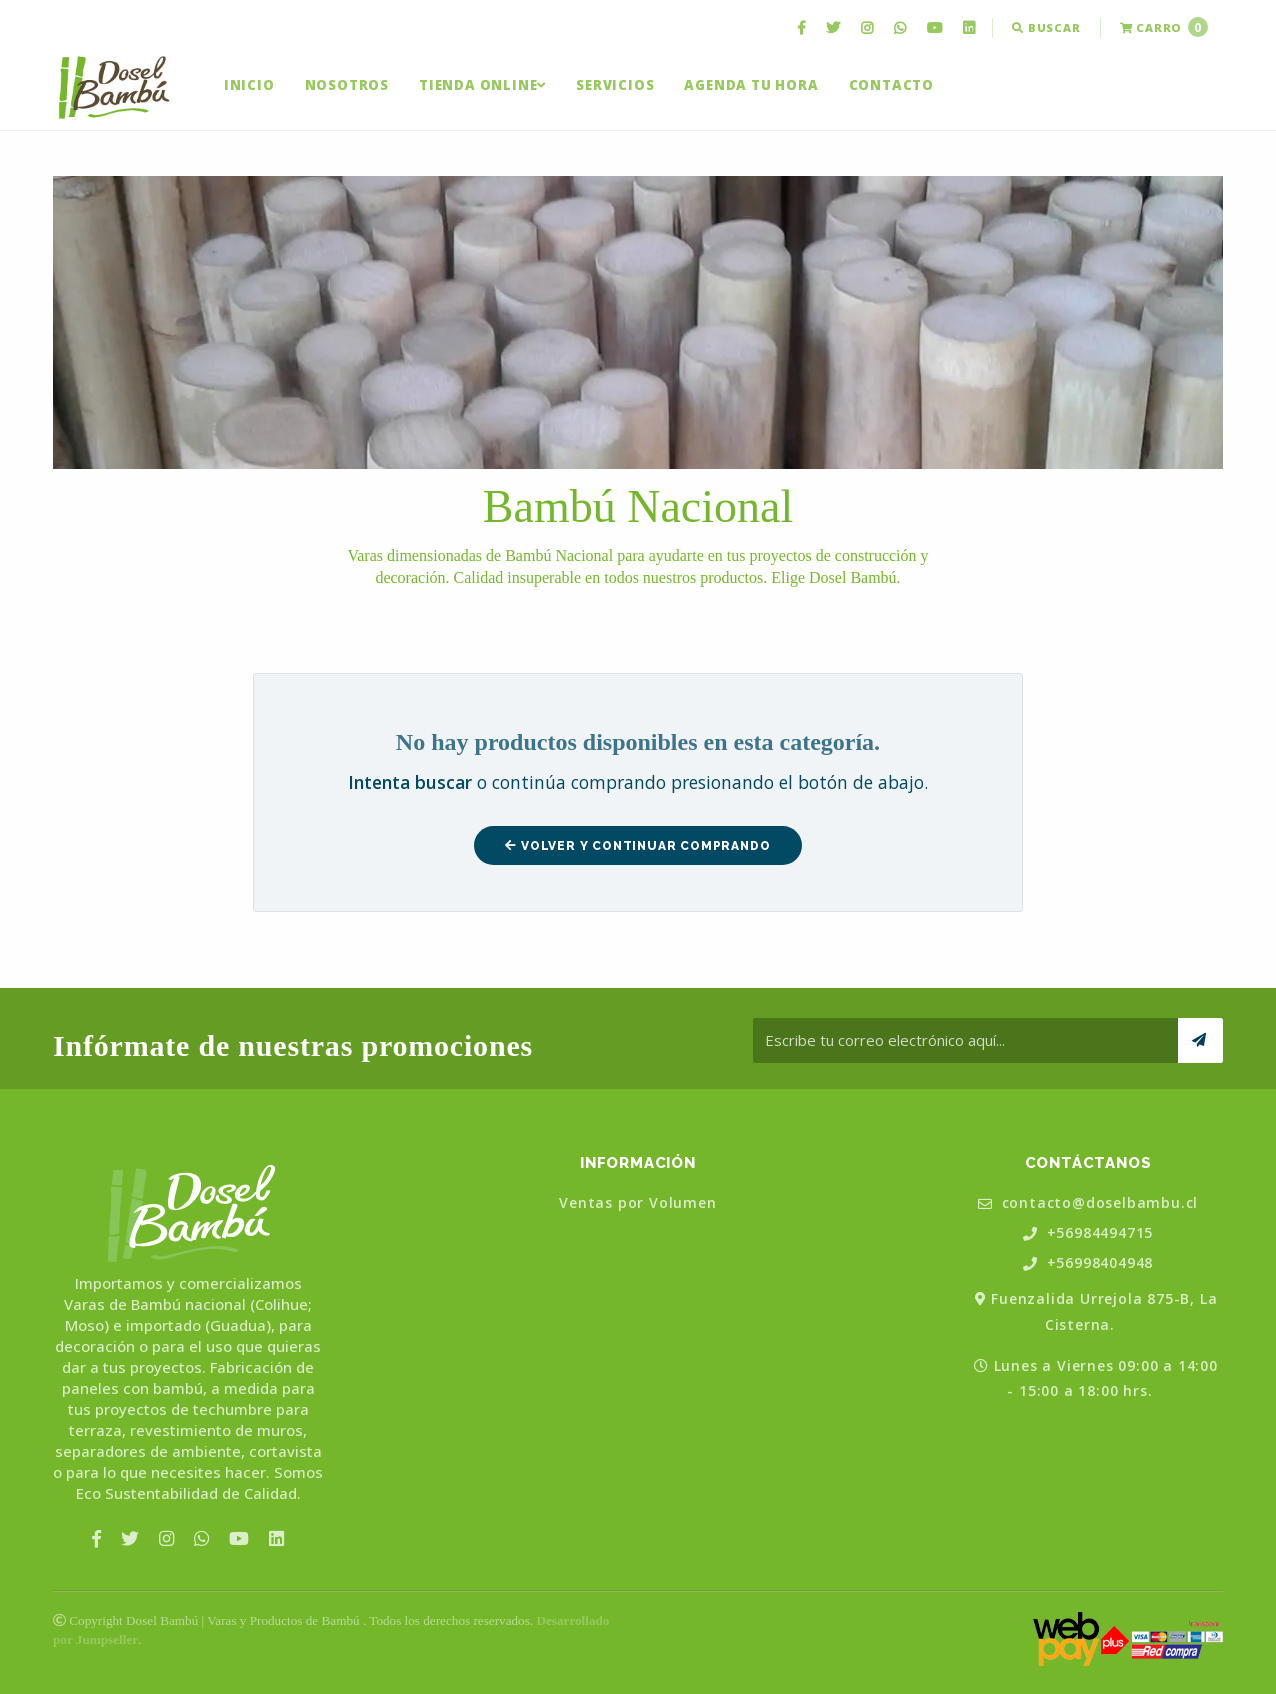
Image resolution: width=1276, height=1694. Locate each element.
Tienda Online (482, 85)
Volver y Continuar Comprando (637, 846)
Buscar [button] (1046, 27)
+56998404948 (1088, 1263)
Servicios (615, 85)
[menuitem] (804, 28)
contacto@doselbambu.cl (1088, 1203)
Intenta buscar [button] (410, 782)
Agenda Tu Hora (751, 85)
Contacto (891, 85)
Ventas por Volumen (637, 1203)
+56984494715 (1088, 1233)
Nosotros (347, 85)
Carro (1164, 27)
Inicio (249, 85)
